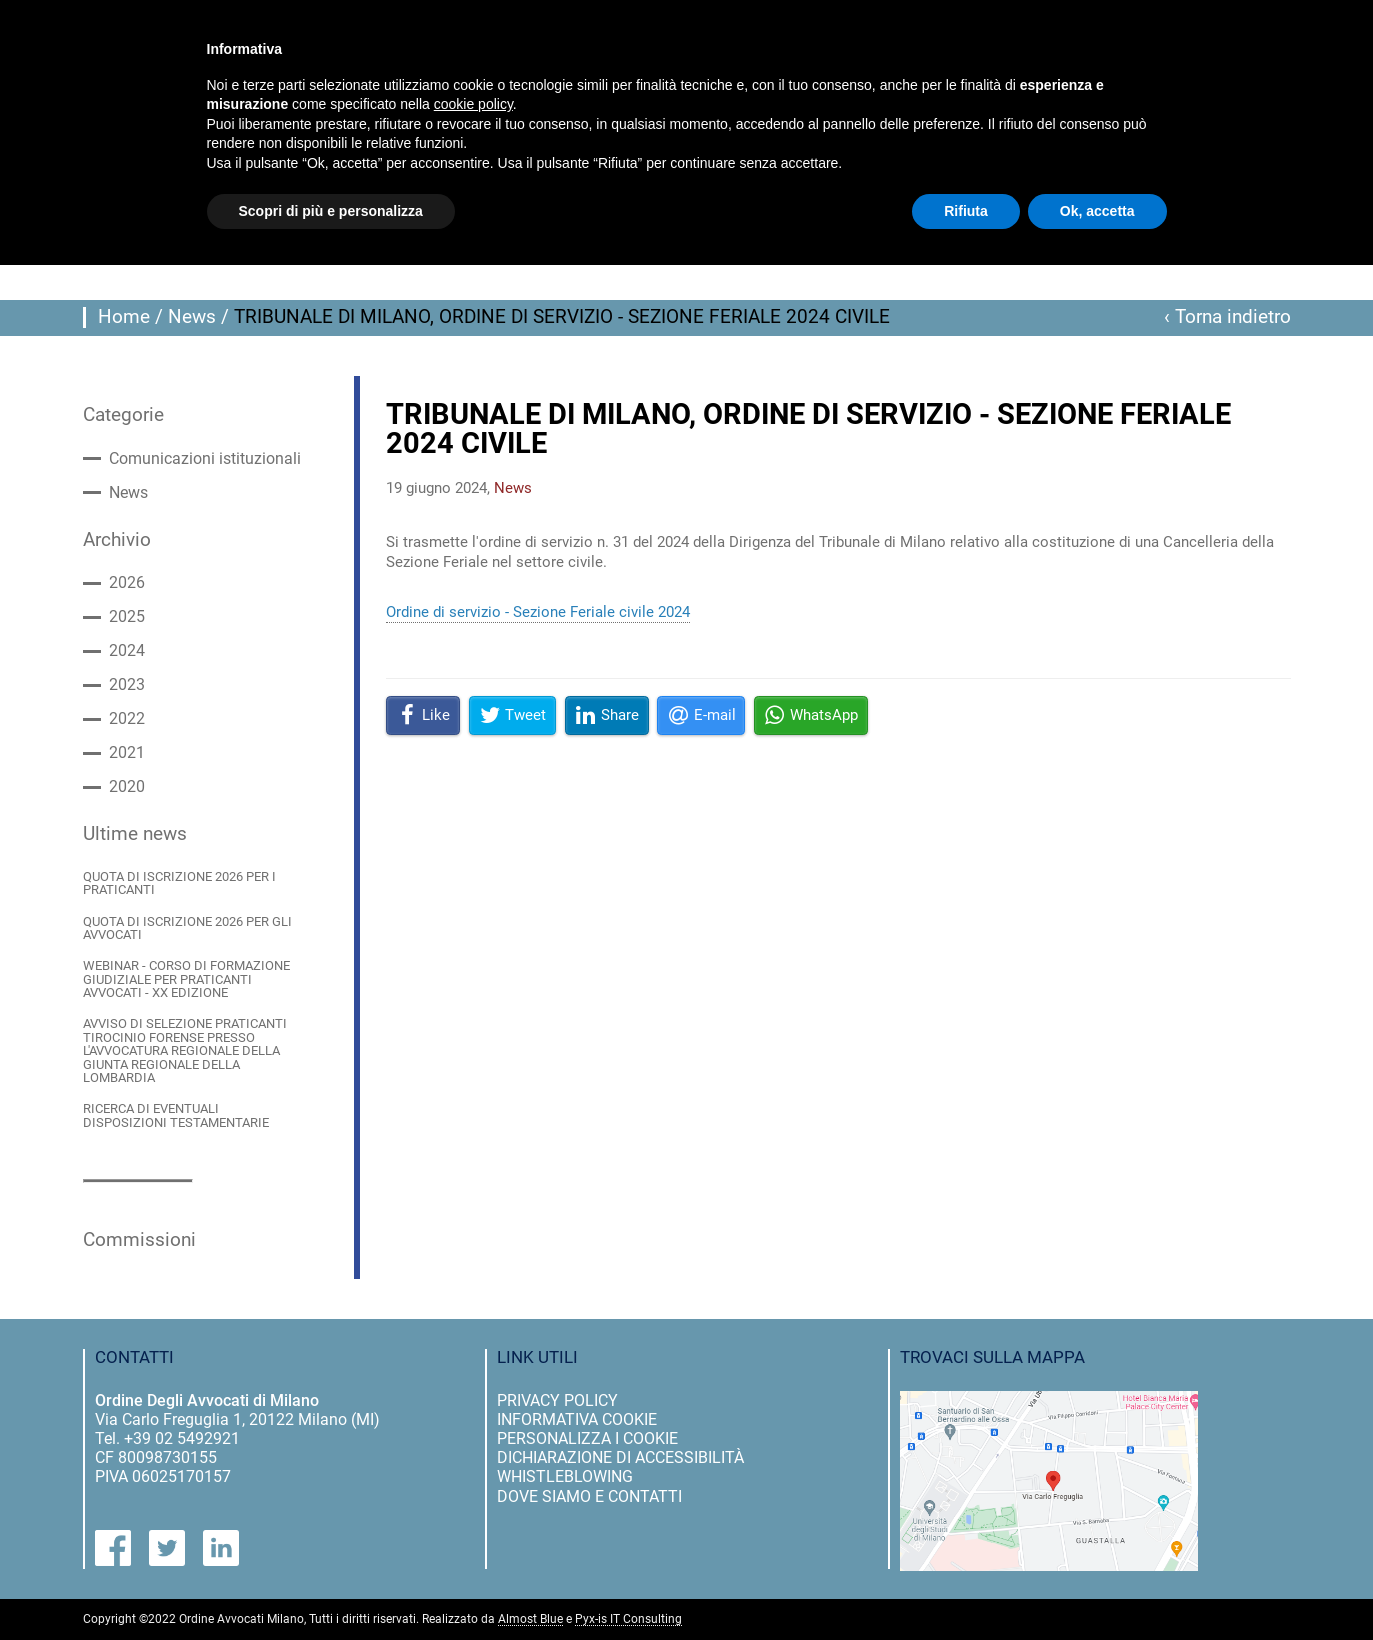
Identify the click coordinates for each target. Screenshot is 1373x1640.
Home (124, 317)
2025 (127, 617)
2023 (127, 685)
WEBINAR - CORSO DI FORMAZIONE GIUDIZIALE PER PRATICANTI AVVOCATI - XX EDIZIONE (186, 979)
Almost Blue (530, 1619)
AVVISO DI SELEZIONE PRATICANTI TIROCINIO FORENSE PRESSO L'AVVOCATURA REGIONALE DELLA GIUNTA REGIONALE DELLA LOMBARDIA (185, 1050)
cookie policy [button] (473, 104)
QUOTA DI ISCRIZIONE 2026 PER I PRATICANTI (179, 883)
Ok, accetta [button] (1097, 211)
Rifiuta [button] (966, 211)
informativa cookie (577, 1419)
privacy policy (557, 1400)
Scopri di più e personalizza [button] (331, 211)
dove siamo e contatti (589, 1496)
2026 (127, 583)
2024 (127, 651)
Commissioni (139, 1240)
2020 (127, 787)
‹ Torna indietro (1227, 317)
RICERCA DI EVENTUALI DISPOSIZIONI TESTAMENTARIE (176, 1115)
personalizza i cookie (587, 1438)
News (192, 317)
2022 (127, 719)
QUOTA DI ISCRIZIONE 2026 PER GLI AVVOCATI (187, 928)
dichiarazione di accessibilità (620, 1457)
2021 (127, 753)
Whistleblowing (565, 1476)
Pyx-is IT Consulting (628, 1619)
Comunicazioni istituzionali (205, 459)
